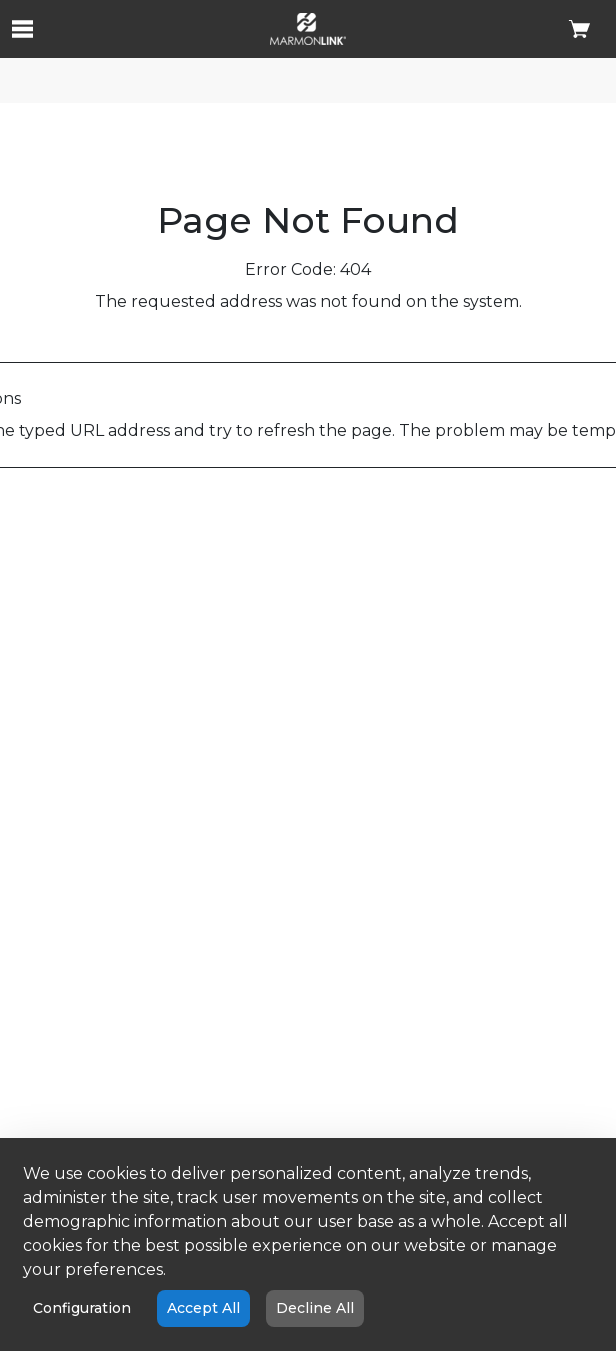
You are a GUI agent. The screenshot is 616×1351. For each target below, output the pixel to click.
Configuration (82, 1308)
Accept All (203, 1308)
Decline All (315, 1308)
